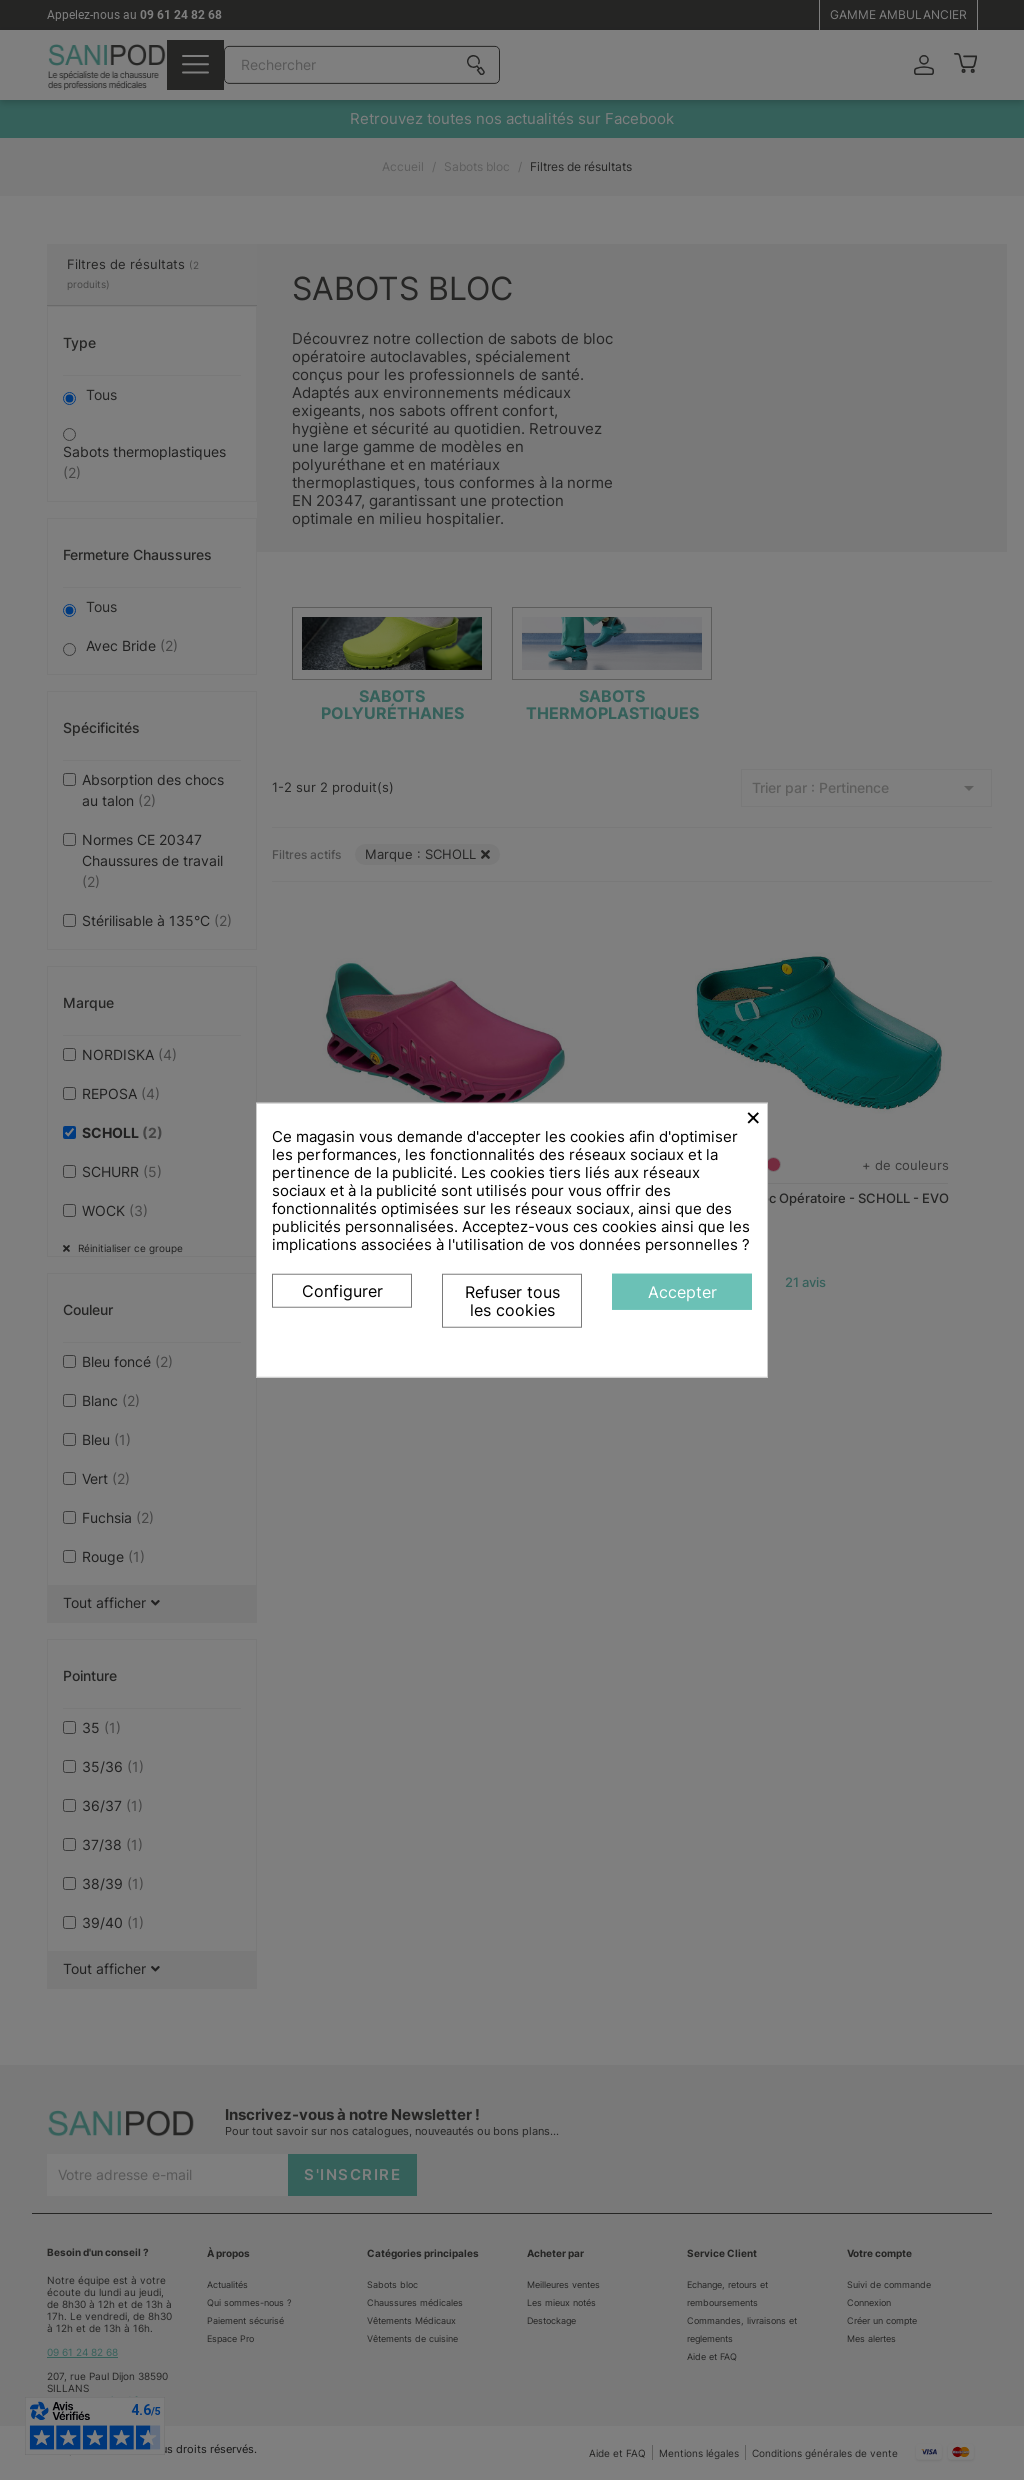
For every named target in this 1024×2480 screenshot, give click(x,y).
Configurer (342, 1291)
